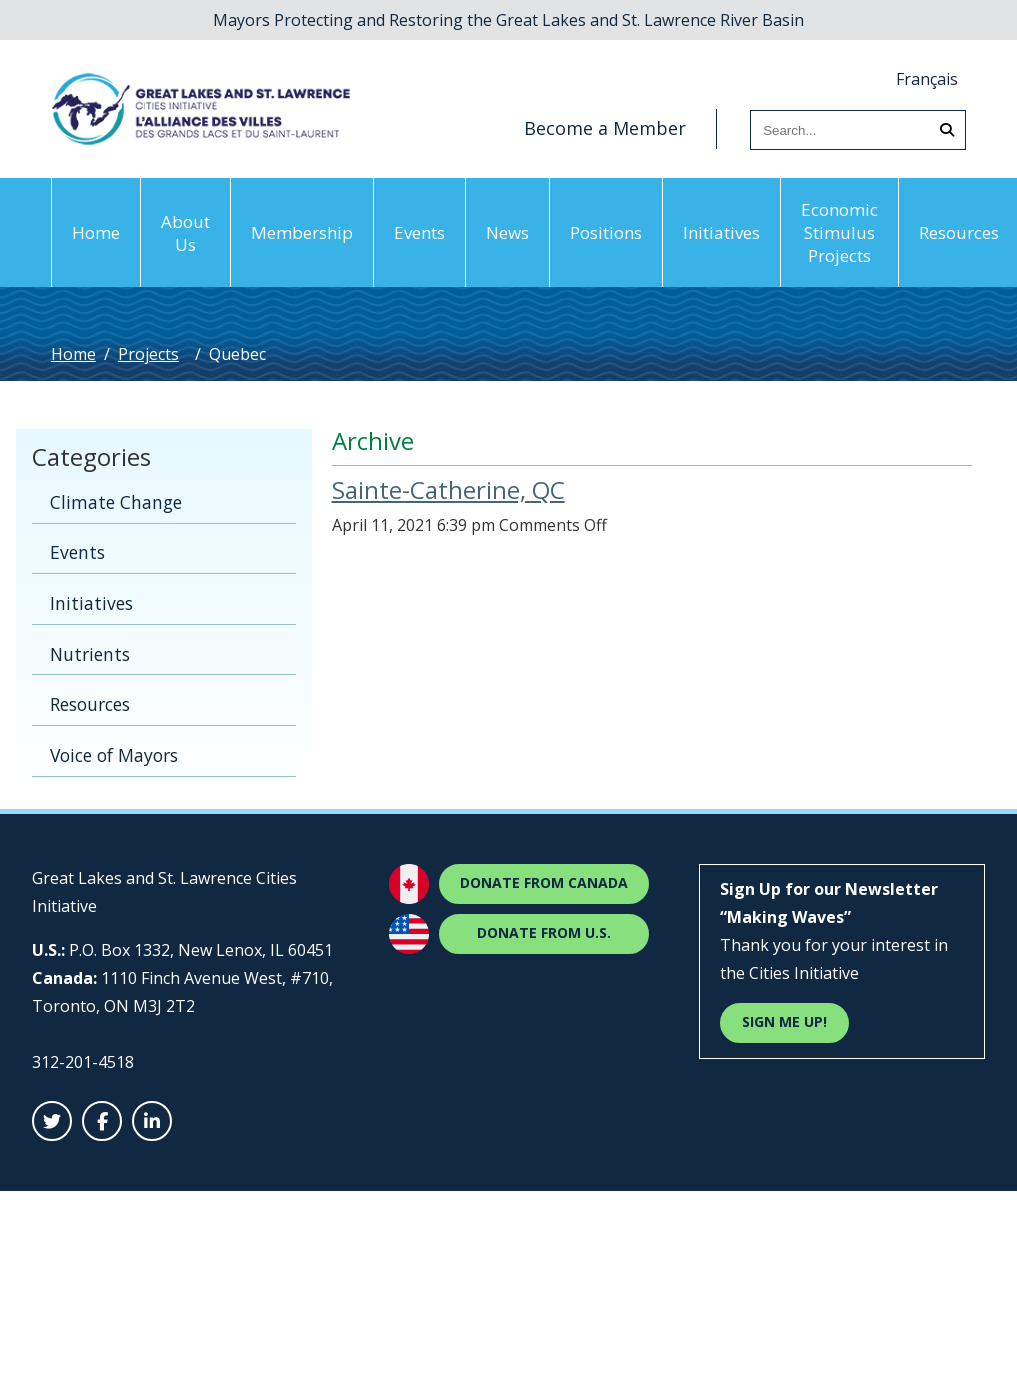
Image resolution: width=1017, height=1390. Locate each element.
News (507, 232)
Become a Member (605, 128)
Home (96, 232)
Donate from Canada (544, 882)
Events (419, 232)
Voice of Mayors (114, 755)
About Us (185, 233)
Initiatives (721, 232)
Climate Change (116, 502)
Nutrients (90, 654)
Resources (90, 704)
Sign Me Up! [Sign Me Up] (784, 1021)
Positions (606, 232)
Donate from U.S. (544, 932)
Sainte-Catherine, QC (448, 489)
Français (927, 79)
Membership (302, 232)
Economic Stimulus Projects (839, 232)
